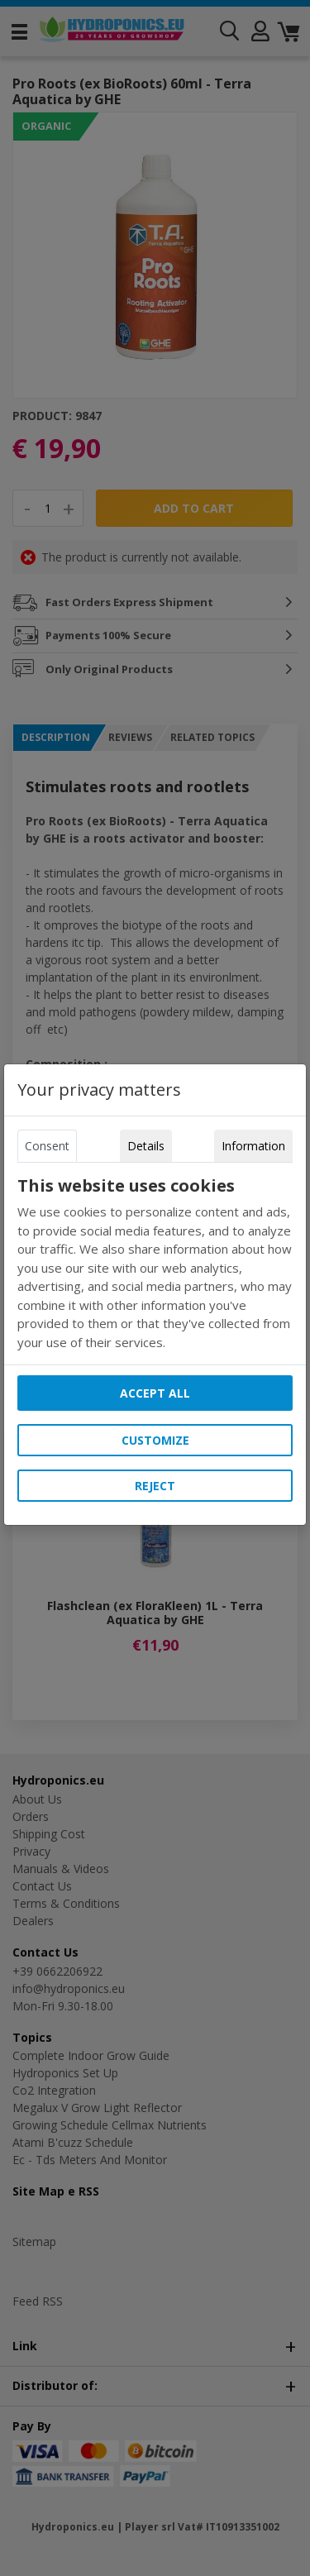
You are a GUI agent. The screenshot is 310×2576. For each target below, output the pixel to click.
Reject (155, 1486)
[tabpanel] (155, 1263)
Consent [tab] (47, 1146)
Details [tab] (146, 1146)
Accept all (155, 1393)
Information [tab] (253, 1146)
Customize (155, 1440)
